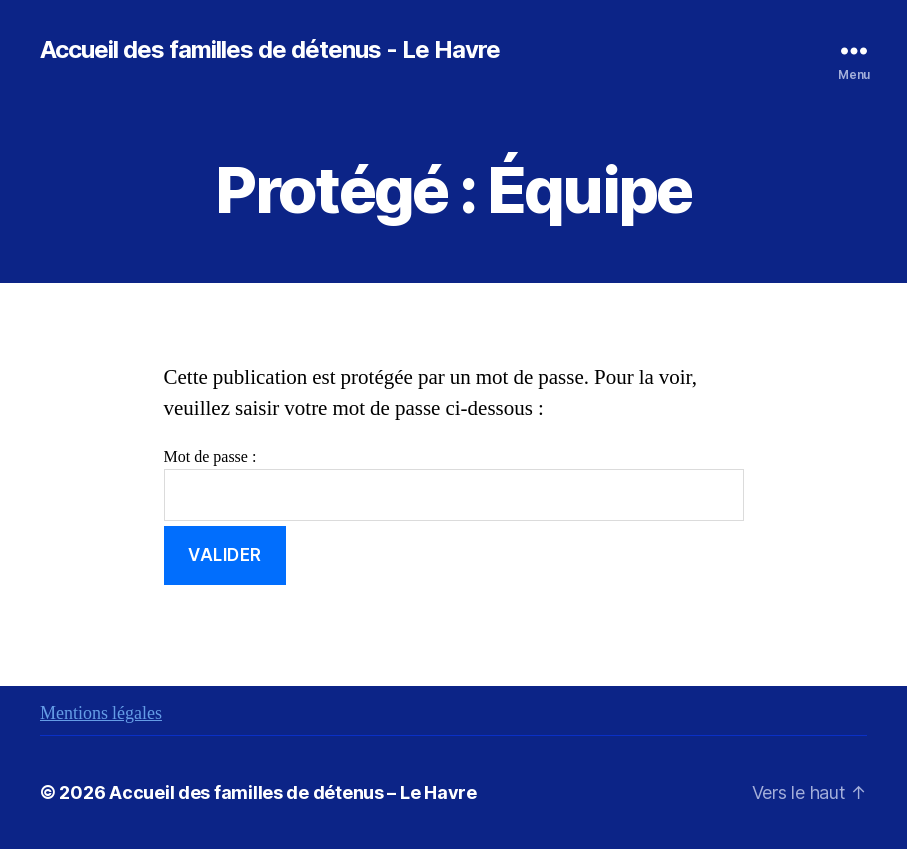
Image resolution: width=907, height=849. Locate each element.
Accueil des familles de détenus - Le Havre (270, 50)
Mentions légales (101, 713)
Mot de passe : (454, 484)
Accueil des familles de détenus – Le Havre (293, 792)
